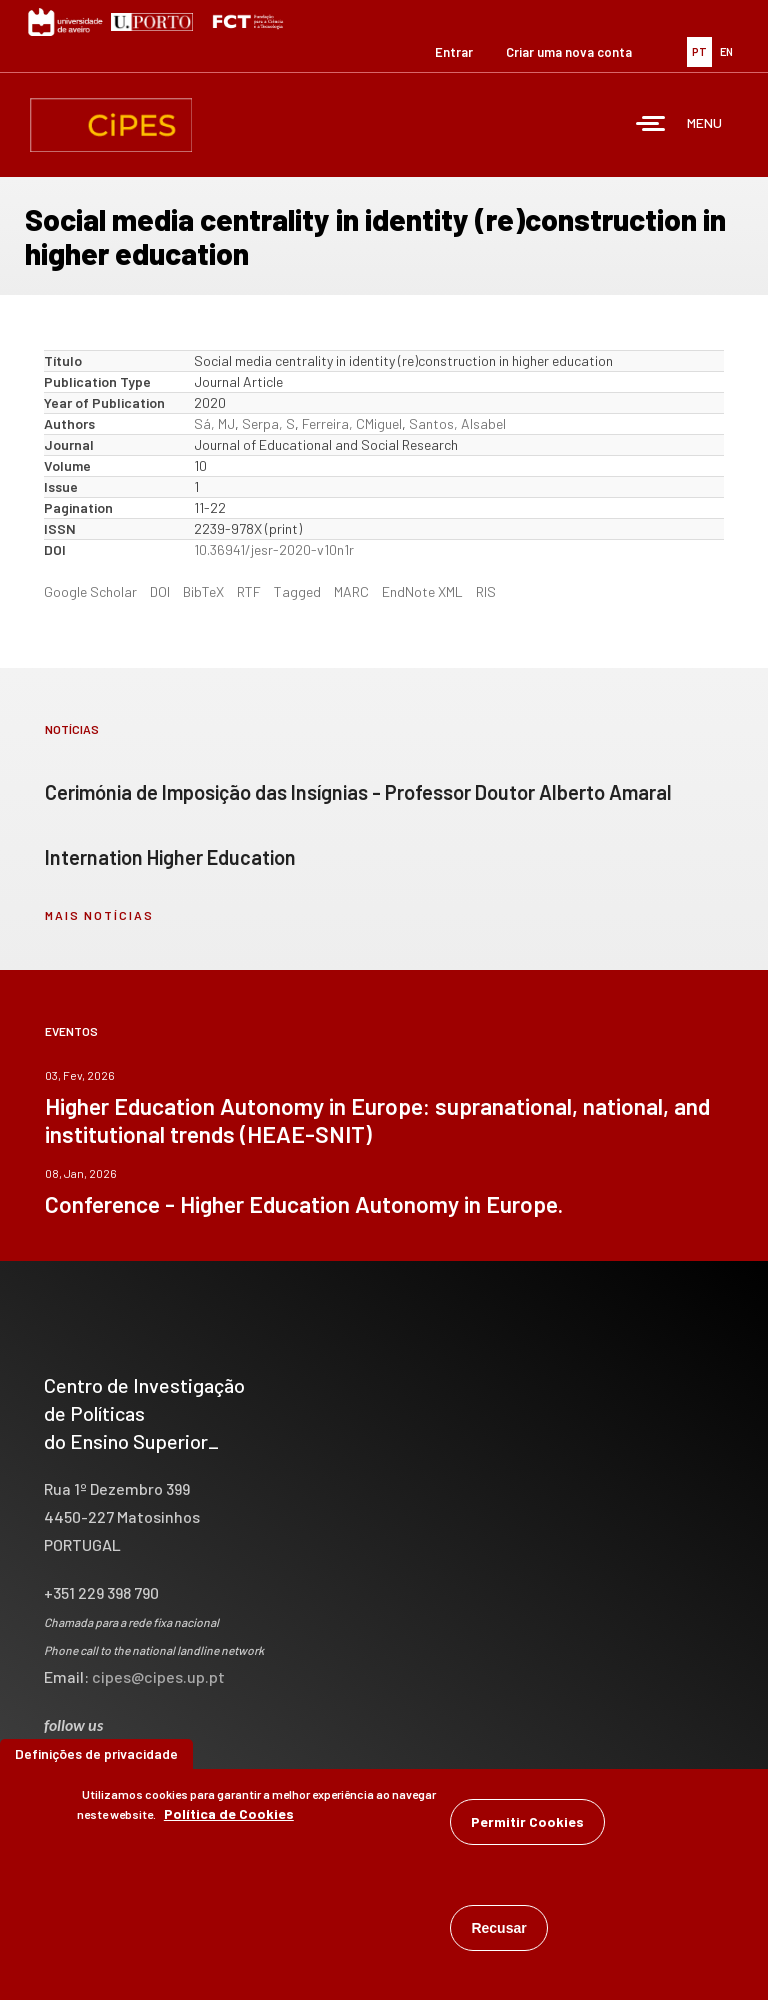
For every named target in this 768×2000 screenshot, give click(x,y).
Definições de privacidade (96, 1754)
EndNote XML (422, 591)
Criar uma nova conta (569, 52)
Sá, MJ (214, 423)
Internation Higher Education (170, 857)
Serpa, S (268, 423)
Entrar (454, 52)
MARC (351, 591)
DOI (160, 591)
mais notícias (99, 915)
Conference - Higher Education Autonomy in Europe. (304, 1204)
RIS (486, 591)
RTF (249, 591)
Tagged (297, 591)
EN (726, 51)
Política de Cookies (229, 1814)
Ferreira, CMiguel (352, 423)
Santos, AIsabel (457, 423)
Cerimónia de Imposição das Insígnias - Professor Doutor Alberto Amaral (358, 792)
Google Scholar (90, 591)
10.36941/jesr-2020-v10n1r (274, 549)
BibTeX (203, 591)
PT (699, 51)
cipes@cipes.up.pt (158, 1676)
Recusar (498, 1929)
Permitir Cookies (527, 1822)
